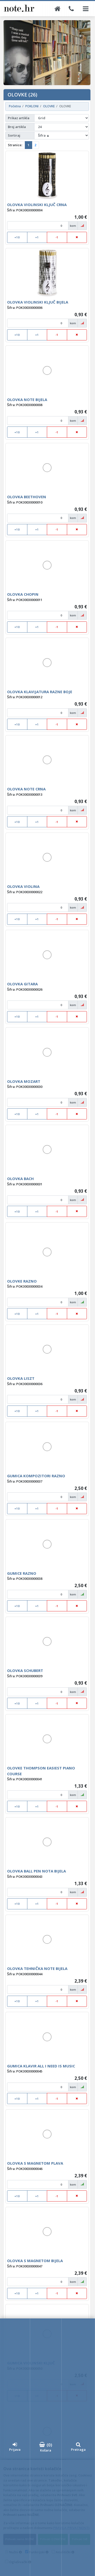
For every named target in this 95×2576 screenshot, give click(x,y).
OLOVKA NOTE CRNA (26, 788)
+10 (17, 237)
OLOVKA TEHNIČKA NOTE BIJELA (37, 1968)
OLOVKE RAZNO (22, 1281)
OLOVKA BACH (20, 1178)
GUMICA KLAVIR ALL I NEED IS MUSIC (41, 2065)
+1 (37, 237)
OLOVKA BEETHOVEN (26, 496)
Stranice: (15, 145)
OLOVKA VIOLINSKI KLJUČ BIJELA (37, 302)
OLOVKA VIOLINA (23, 886)
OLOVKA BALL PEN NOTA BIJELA (36, 1870)
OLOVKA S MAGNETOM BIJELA (35, 2260)
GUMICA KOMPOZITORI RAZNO (36, 1475)
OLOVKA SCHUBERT (25, 1670)
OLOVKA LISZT (20, 1378)
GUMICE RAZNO (21, 1573)
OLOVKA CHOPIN (23, 594)
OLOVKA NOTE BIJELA (27, 399)
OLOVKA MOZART (23, 1081)
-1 (56, 237)
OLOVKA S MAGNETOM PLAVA (35, 2163)
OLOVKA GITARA (22, 983)
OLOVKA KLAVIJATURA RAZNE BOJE (39, 691)
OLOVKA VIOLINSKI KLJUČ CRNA (37, 204)
